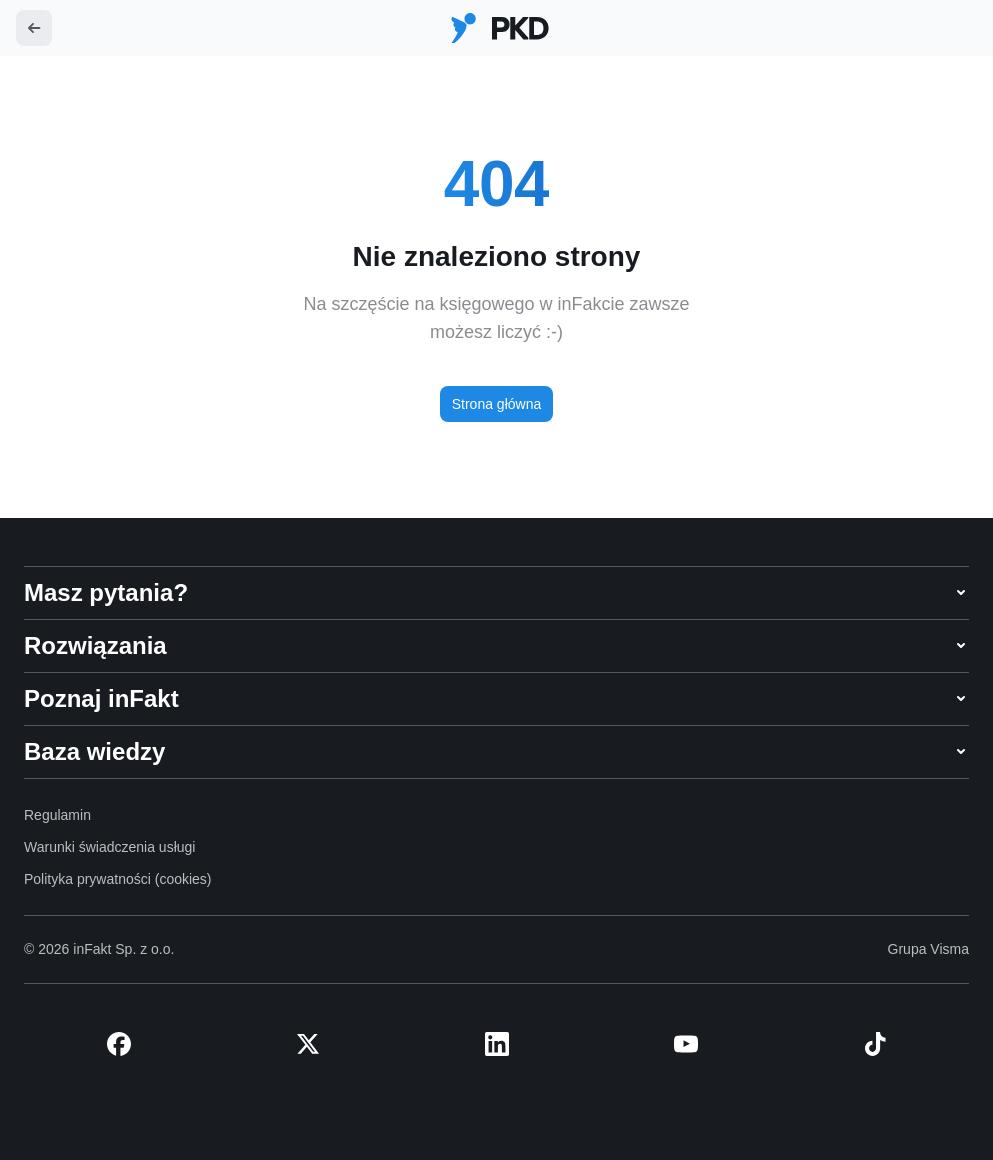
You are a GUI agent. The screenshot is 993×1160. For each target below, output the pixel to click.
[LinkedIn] (496, 1044)
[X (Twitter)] (307, 1044)
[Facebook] (118, 1044)
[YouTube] (685, 1044)
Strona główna (497, 404)
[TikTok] (874, 1044)
